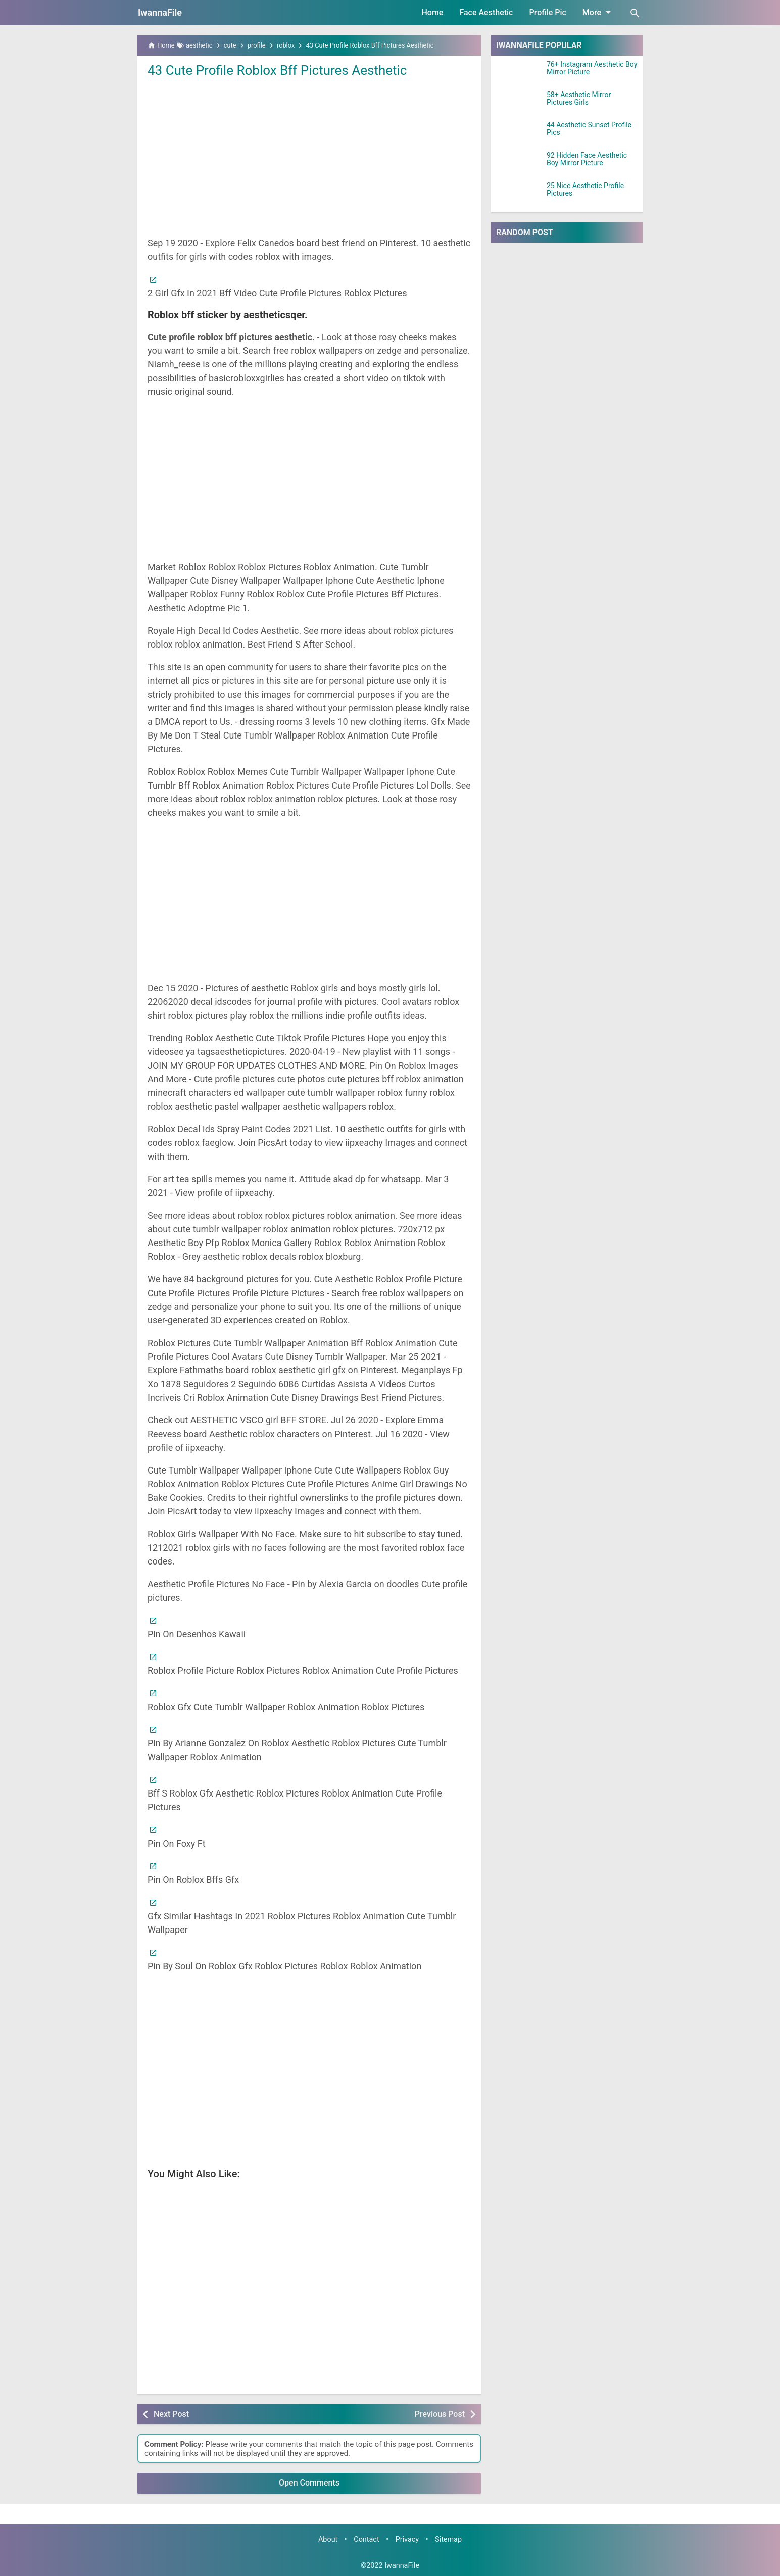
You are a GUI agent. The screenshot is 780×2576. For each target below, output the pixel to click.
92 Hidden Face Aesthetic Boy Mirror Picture (587, 159)
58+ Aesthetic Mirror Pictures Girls (579, 98)
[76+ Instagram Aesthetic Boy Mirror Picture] (519, 73)
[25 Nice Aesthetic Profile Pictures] (519, 194)
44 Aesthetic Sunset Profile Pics (589, 128)
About (327, 2539)
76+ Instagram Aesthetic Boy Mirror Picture (592, 68)
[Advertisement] (309, 156)
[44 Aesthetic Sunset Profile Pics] (519, 134)
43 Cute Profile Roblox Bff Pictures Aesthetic (277, 70)
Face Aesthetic (486, 12)
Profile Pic (547, 12)
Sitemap (448, 2539)
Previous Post (440, 2414)
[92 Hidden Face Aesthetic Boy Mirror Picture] (519, 164)
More (598, 12)
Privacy (407, 2539)
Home (433, 12)
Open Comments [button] (309, 2483)
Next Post (171, 2414)
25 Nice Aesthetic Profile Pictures (585, 189)
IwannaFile (160, 12)
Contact (366, 2539)
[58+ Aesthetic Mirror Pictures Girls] (519, 103)
